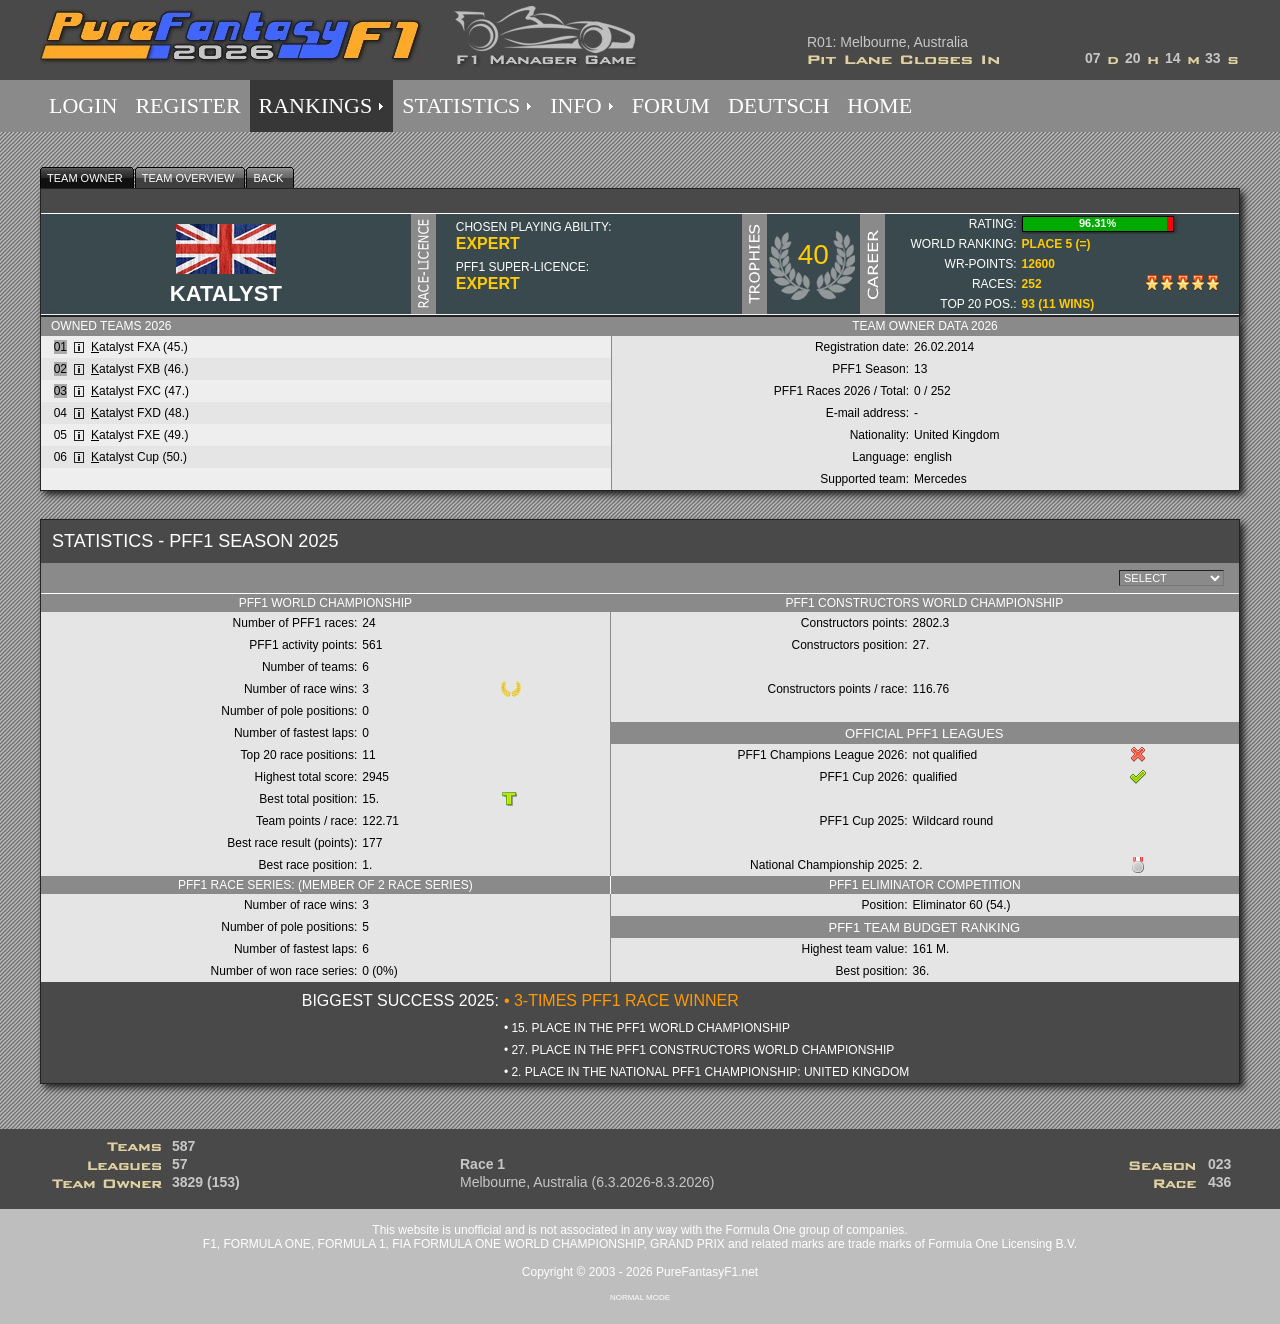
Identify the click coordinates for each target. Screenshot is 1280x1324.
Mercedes (940, 479)
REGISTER (187, 105)
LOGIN (83, 105)
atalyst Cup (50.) (139, 457)
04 (60, 413)
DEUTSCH (778, 105)
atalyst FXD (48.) (140, 413)
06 (60, 457)
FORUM (671, 105)
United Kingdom (956, 435)
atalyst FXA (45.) (139, 347)
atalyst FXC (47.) (140, 391)
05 (60, 435)
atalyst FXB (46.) (139, 369)
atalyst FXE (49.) (139, 435)
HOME (879, 105)
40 (813, 254)
